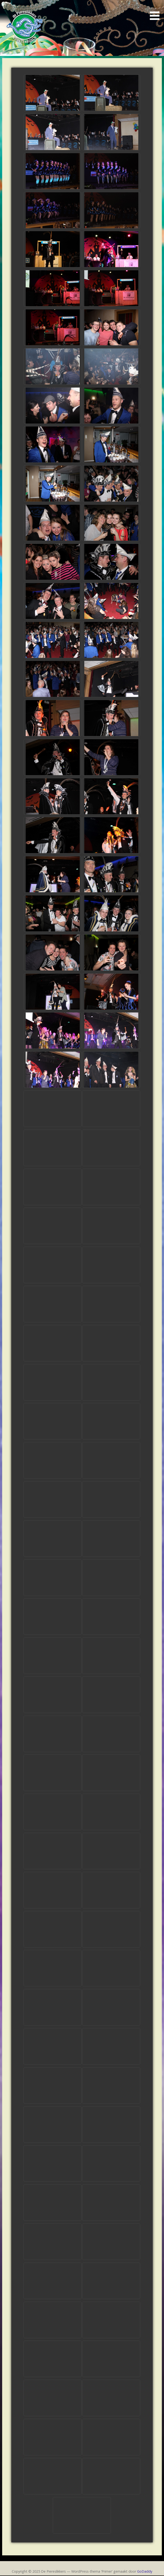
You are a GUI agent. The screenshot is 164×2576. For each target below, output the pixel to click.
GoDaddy (144, 2571)
